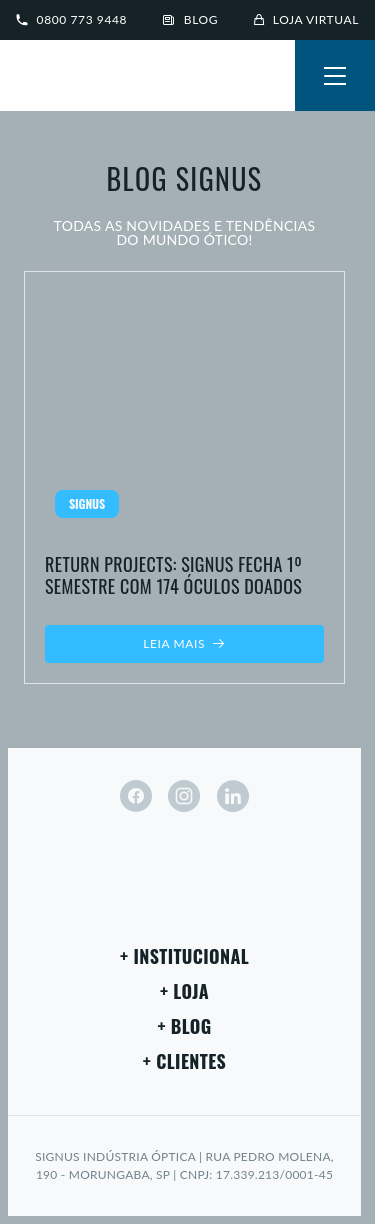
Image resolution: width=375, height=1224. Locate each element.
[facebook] (136, 796)
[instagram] (184, 796)
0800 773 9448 (71, 19)
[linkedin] (233, 796)
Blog (190, 19)
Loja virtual (306, 19)
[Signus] (80, 78)
